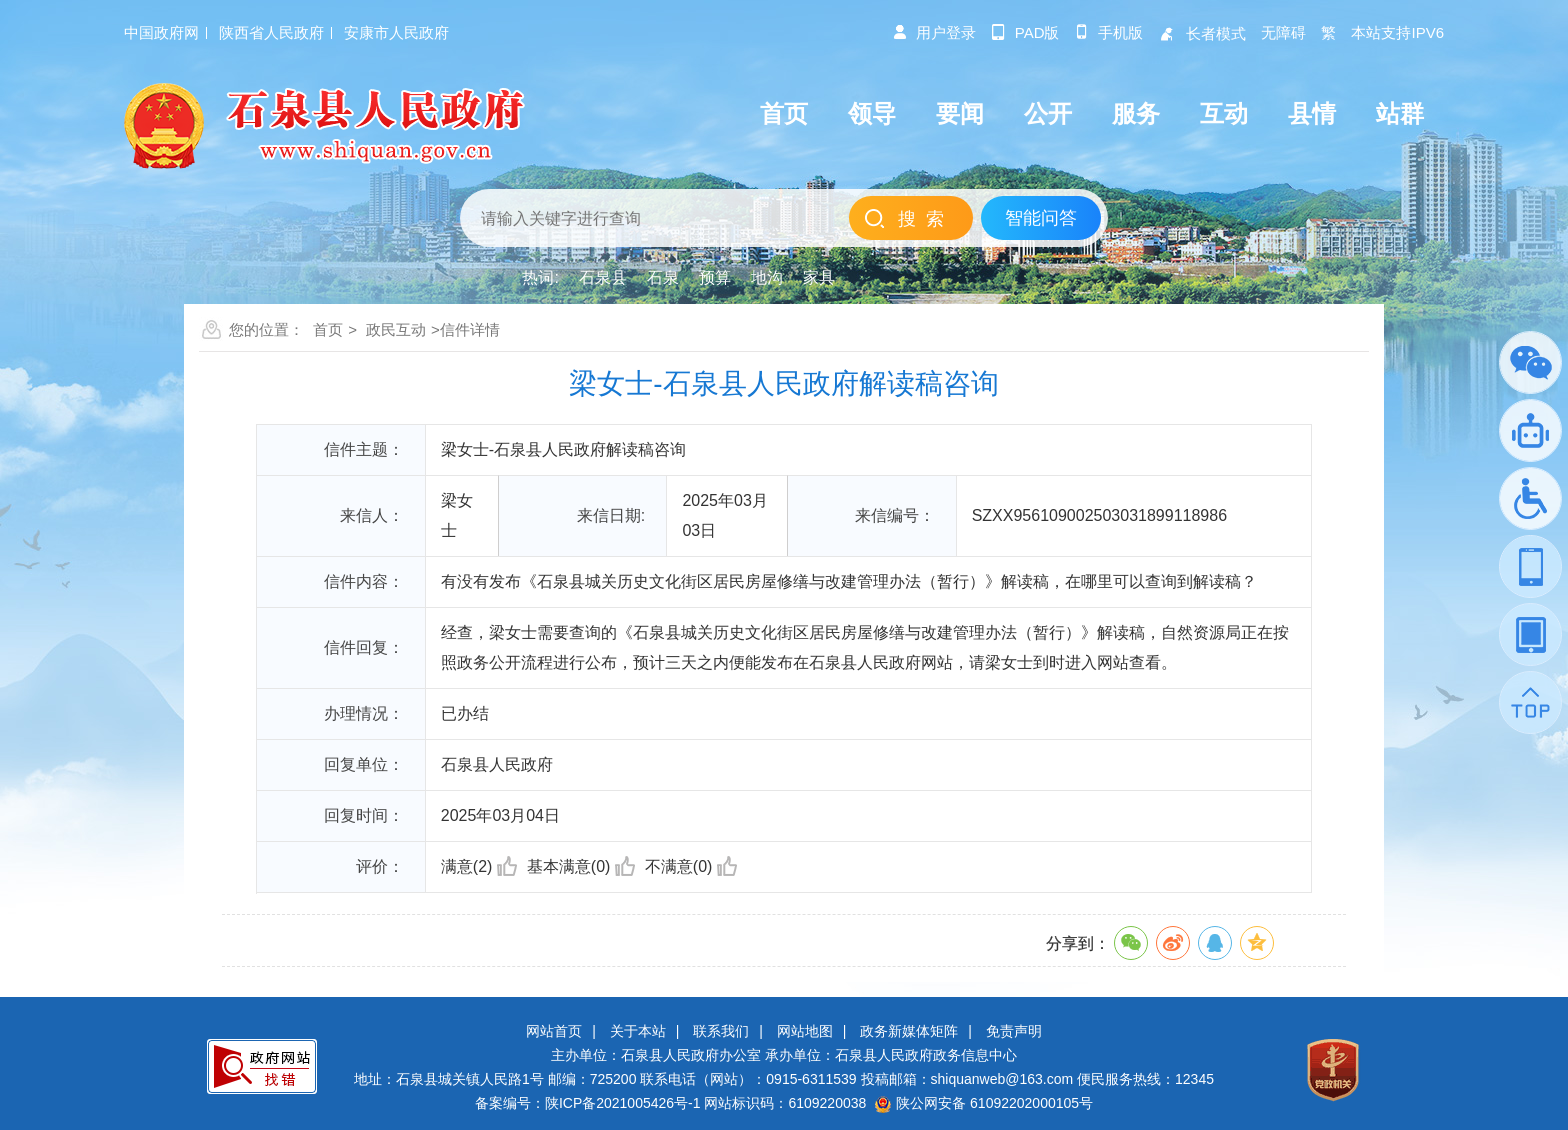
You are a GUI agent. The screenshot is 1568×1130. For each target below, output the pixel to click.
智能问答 (1041, 218)
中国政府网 (161, 32)
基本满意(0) (581, 866)
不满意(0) (691, 866)
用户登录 (934, 32)
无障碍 (1283, 32)
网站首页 (554, 1031)
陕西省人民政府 (271, 32)
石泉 (663, 277)
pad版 (1025, 32)
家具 (819, 277)
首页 (328, 329)
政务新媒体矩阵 (909, 1031)
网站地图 (805, 1031)
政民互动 (396, 329)
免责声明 (1014, 1031)
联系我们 (721, 1031)
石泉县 (603, 277)
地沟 (767, 277)
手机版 (1108, 32)
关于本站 (638, 1031)
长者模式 (1202, 33)
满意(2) (479, 866)
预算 (715, 277)
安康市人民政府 (396, 32)
